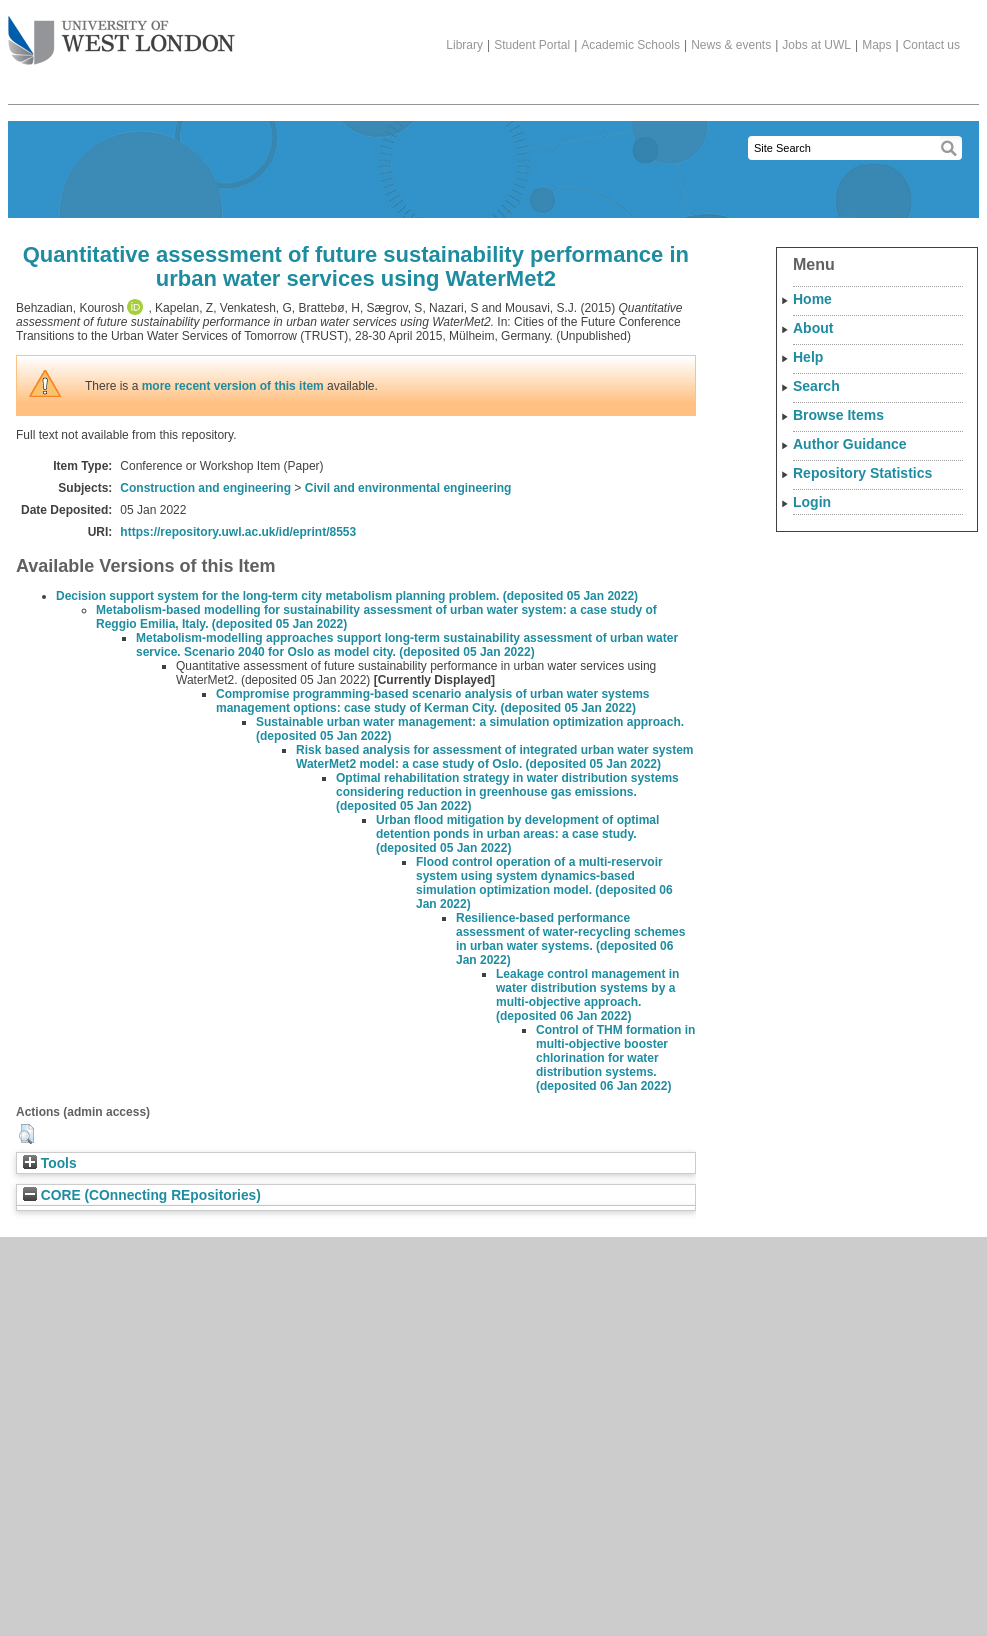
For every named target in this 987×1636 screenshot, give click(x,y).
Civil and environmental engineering (408, 488)
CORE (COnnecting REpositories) (142, 1195)
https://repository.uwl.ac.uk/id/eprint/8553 (238, 532)
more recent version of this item (233, 386)
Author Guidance (850, 444)
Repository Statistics (862, 473)
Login (812, 502)
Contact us (931, 45)
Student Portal (532, 45)
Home (812, 299)
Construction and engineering (205, 488)
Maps (876, 45)
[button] (26, 1134)
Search (816, 386)
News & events (731, 45)
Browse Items (838, 415)
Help (808, 357)
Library (464, 45)
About (813, 328)
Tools (50, 1163)
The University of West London (121, 33)
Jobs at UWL (816, 45)
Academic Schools (630, 45)
